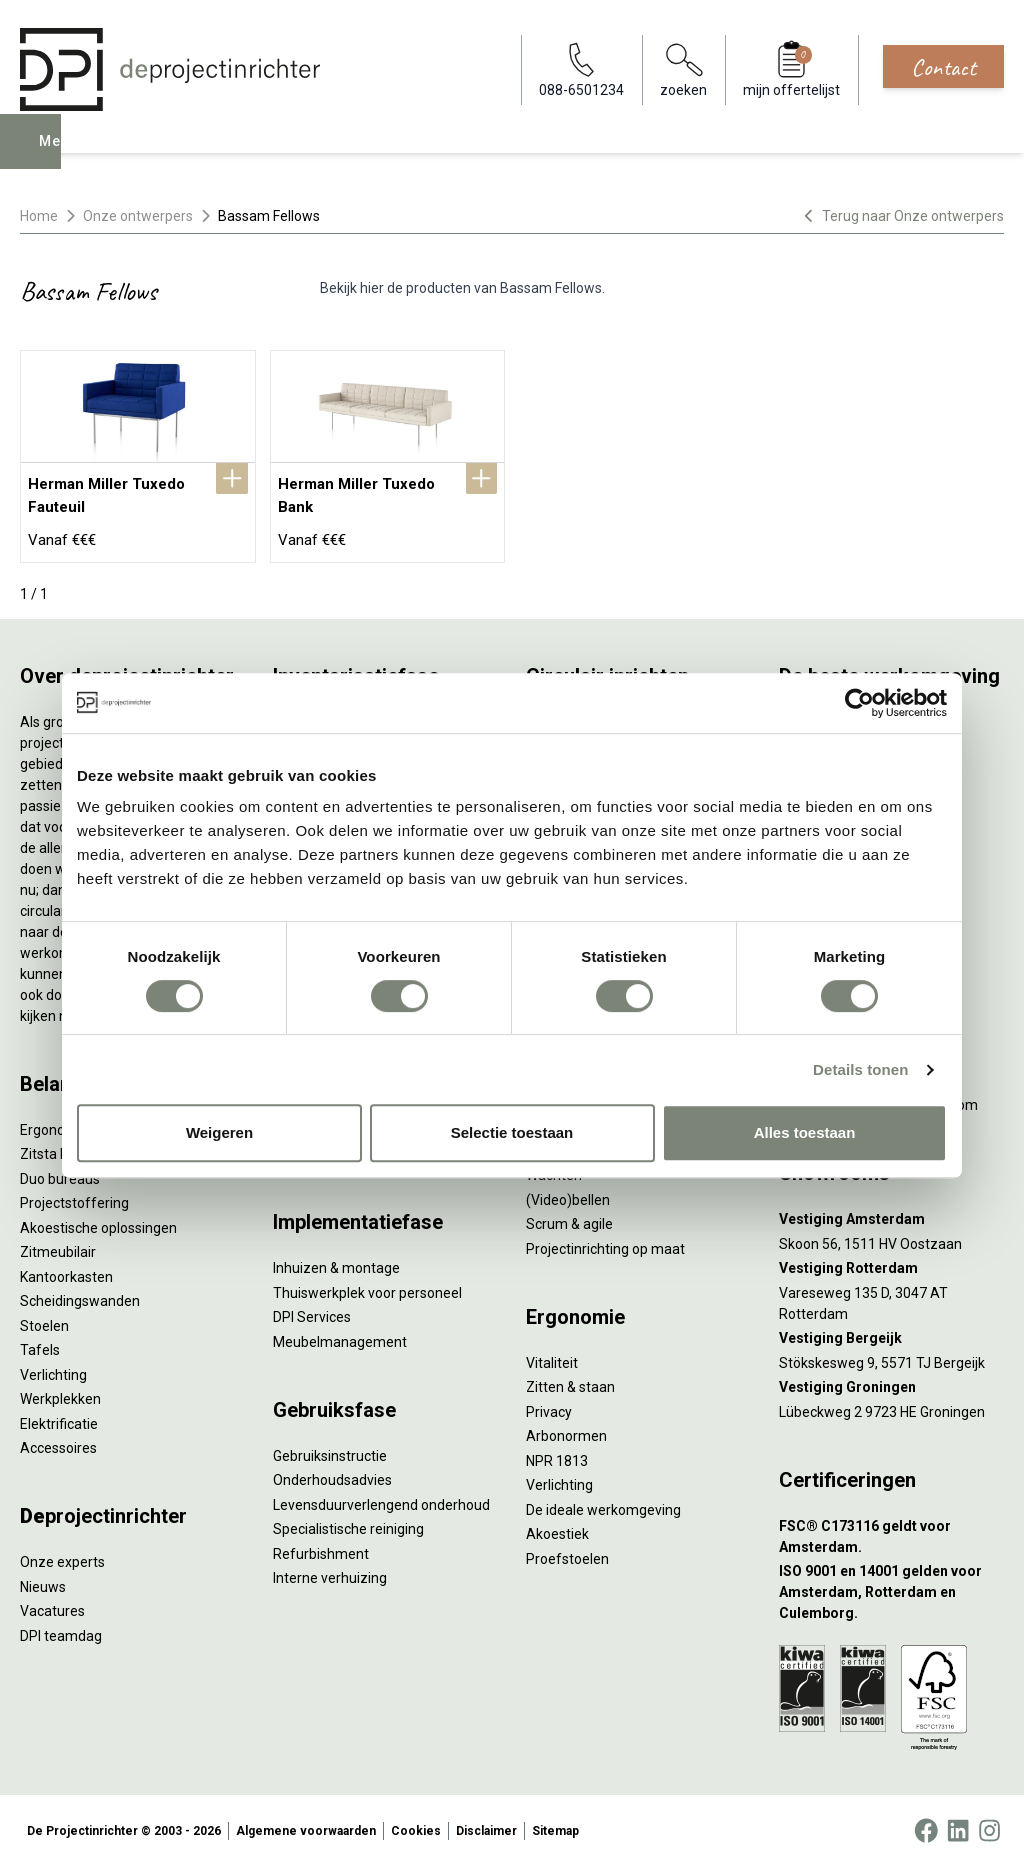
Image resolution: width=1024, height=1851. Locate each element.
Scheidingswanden (80, 1285)
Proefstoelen (567, 1542)
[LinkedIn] (958, 1815)
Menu (63, 156)
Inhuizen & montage (336, 1252)
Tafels (40, 1334)
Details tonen (860, 1069)
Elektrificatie (59, 1407)
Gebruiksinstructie (330, 1439)
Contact (943, 67)
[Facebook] (926, 1815)
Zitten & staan (570, 1371)
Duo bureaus (60, 1162)
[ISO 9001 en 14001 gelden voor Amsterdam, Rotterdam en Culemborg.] (891, 1576)
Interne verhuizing (330, 1562)
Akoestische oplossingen (98, 1211)
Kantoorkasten (66, 1260)
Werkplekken (60, 1383)
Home (39, 216)
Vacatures (52, 1595)
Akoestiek (557, 1518)
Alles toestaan (805, 1132)
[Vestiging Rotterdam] (891, 1252)
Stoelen (44, 1309)
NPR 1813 (557, 1444)
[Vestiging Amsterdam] (891, 1203)
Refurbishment (321, 1537)
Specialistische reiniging (348, 1513)
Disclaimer (486, 1815)
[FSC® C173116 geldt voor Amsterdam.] (891, 1520)
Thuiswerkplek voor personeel (367, 1276)
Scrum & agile (569, 1208)
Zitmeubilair (58, 1236)
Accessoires (58, 1432)
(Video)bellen (568, 1183)
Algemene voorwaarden (306, 1815)
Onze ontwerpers (138, 216)
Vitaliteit (552, 1346)
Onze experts (62, 1546)
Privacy (549, 1395)
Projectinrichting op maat (605, 1232)
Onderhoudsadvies (332, 1464)
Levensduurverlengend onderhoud (381, 1488)
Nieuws (43, 1570)
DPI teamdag (61, 1619)
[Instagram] (989, 1815)
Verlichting (53, 1358)
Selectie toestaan (512, 1132)
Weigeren (219, 1132)
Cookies (416, 1815)
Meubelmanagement (340, 1325)
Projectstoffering (74, 1187)
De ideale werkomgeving (603, 1493)
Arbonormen (566, 1420)
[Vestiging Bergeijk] (891, 1322)
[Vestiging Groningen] (891, 1371)
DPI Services (312, 1301)
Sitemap (555, 1815)
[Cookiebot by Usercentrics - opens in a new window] (859, 703)
